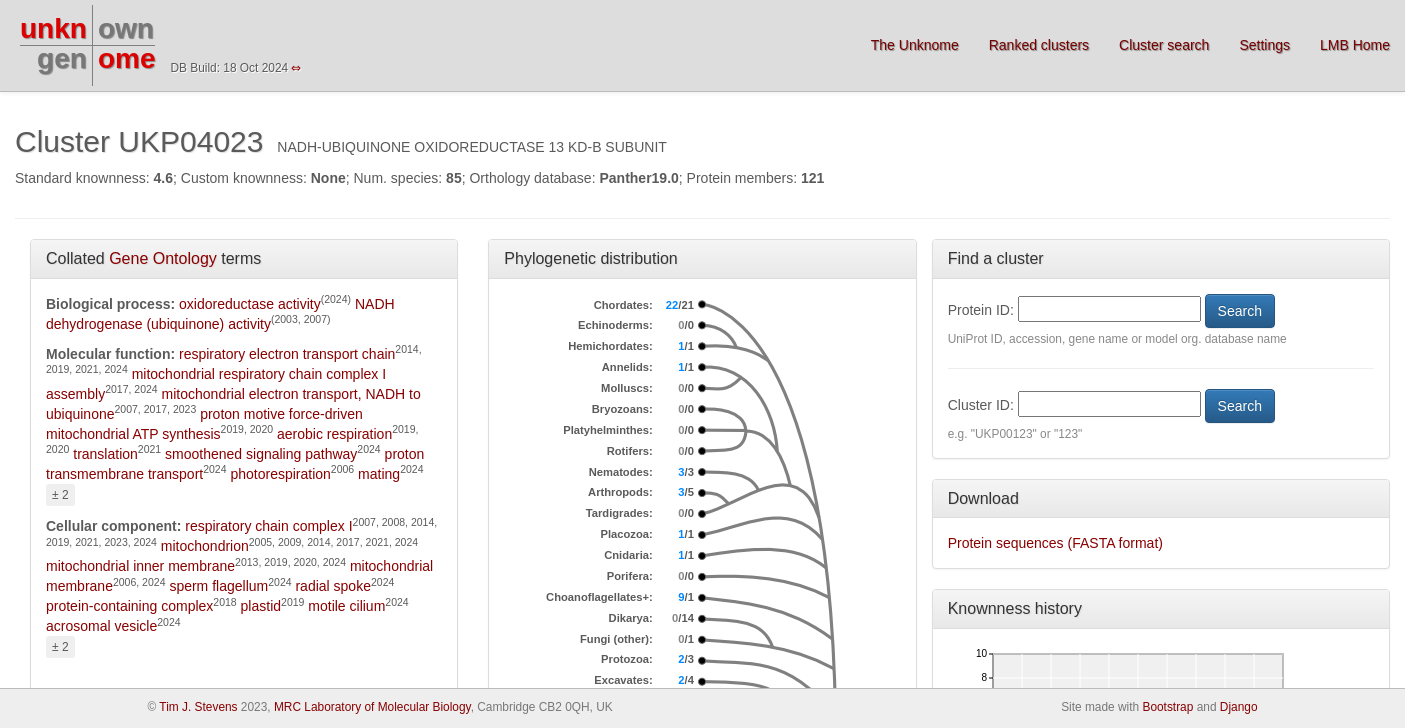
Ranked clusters (1039, 45)
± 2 (60, 495)
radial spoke (333, 586)
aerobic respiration (334, 434)
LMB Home (1355, 45)
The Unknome (915, 45)
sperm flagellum (218, 586)
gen (62, 58)
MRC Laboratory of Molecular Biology (372, 707)
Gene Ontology (163, 258)
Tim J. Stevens (198, 707)
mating (379, 474)
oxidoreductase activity (250, 304)
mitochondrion (205, 546)
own (126, 28)
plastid (261, 606)
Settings (1264, 45)
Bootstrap (1167, 707)
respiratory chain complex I (268, 526)
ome (127, 58)
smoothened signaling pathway (261, 454)
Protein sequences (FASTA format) (1055, 543)
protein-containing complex (129, 606)
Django (1239, 707)
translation (105, 454)
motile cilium (346, 606)
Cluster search (1164, 45)
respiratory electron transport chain (287, 354)
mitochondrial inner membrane (140, 566)
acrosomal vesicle (101, 626)
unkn (53, 28)
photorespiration (280, 474)
